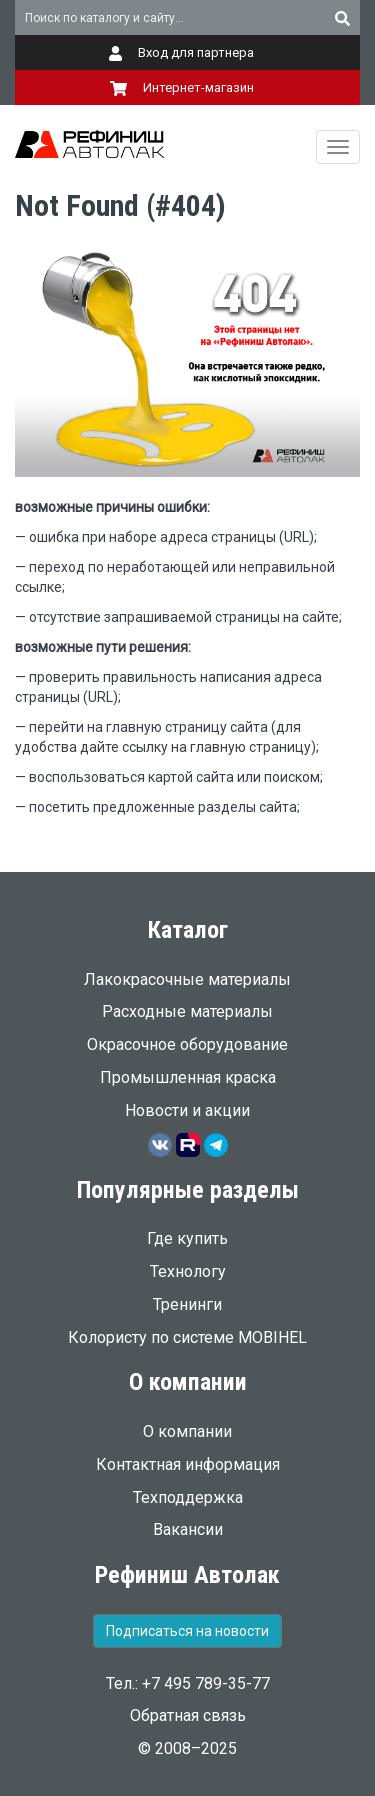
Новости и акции (187, 1110)
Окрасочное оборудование (187, 1044)
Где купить (187, 1238)
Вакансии (188, 1529)
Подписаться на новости (187, 1631)
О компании (187, 1431)
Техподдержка (188, 1497)
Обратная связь (188, 1715)
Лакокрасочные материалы (187, 979)
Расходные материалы (187, 1011)
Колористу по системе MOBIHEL (187, 1337)
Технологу (188, 1271)
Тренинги (187, 1304)
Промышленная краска (188, 1077)
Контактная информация (188, 1464)
